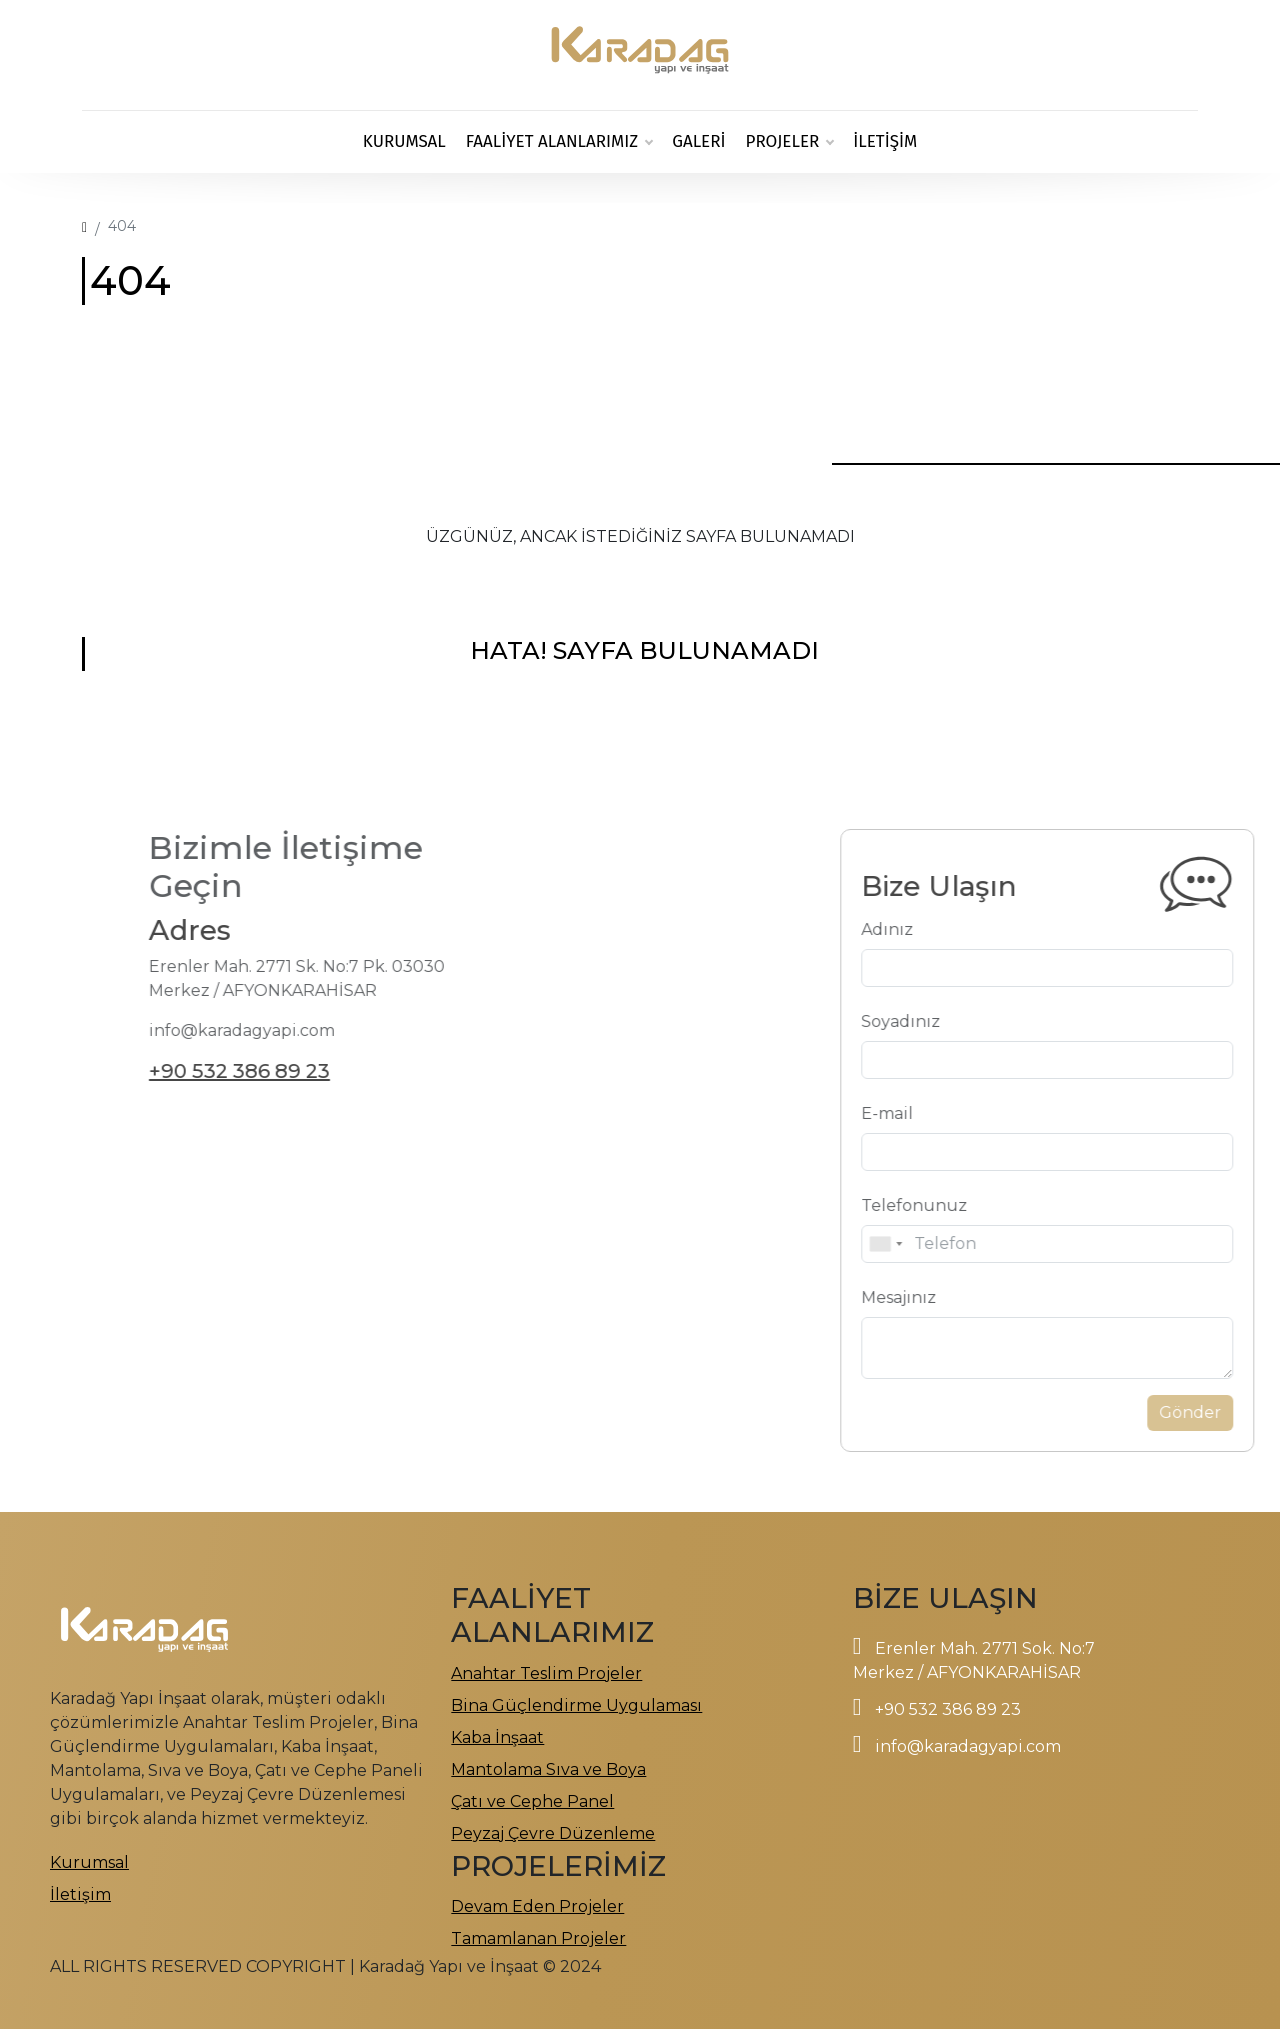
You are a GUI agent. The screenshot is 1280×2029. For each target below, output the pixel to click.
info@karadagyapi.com (968, 1746)
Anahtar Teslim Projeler (546, 1673)
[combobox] (924, 1244)
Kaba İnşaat (497, 1737)
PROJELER (790, 142)
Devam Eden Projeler (537, 1906)
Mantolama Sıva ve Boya (548, 1769)
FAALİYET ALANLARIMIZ (559, 142)
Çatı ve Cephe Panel (532, 1801)
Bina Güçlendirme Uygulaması (576, 1705)
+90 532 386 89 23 (200, 1071)
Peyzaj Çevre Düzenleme (553, 1833)
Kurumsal (404, 141)
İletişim (885, 141)
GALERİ (698, 141)
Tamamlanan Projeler (538, 1938)
